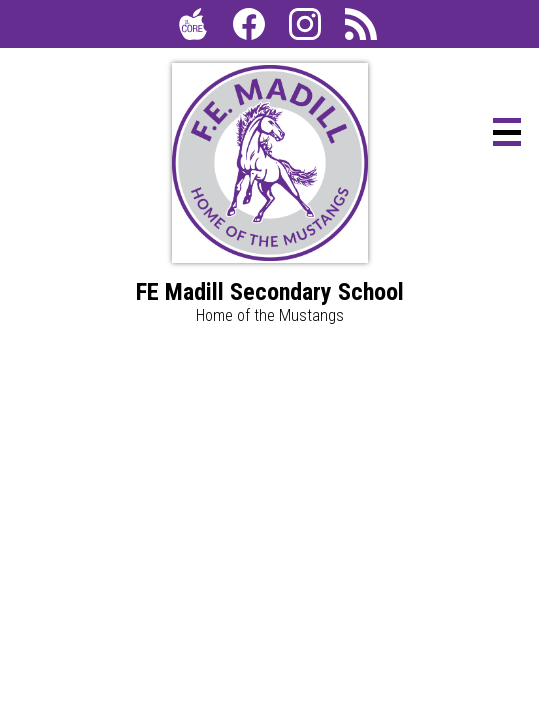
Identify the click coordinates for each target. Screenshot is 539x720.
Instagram (305, 28)
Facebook (249, 28)
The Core (189, 28)
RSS (357, 28)
